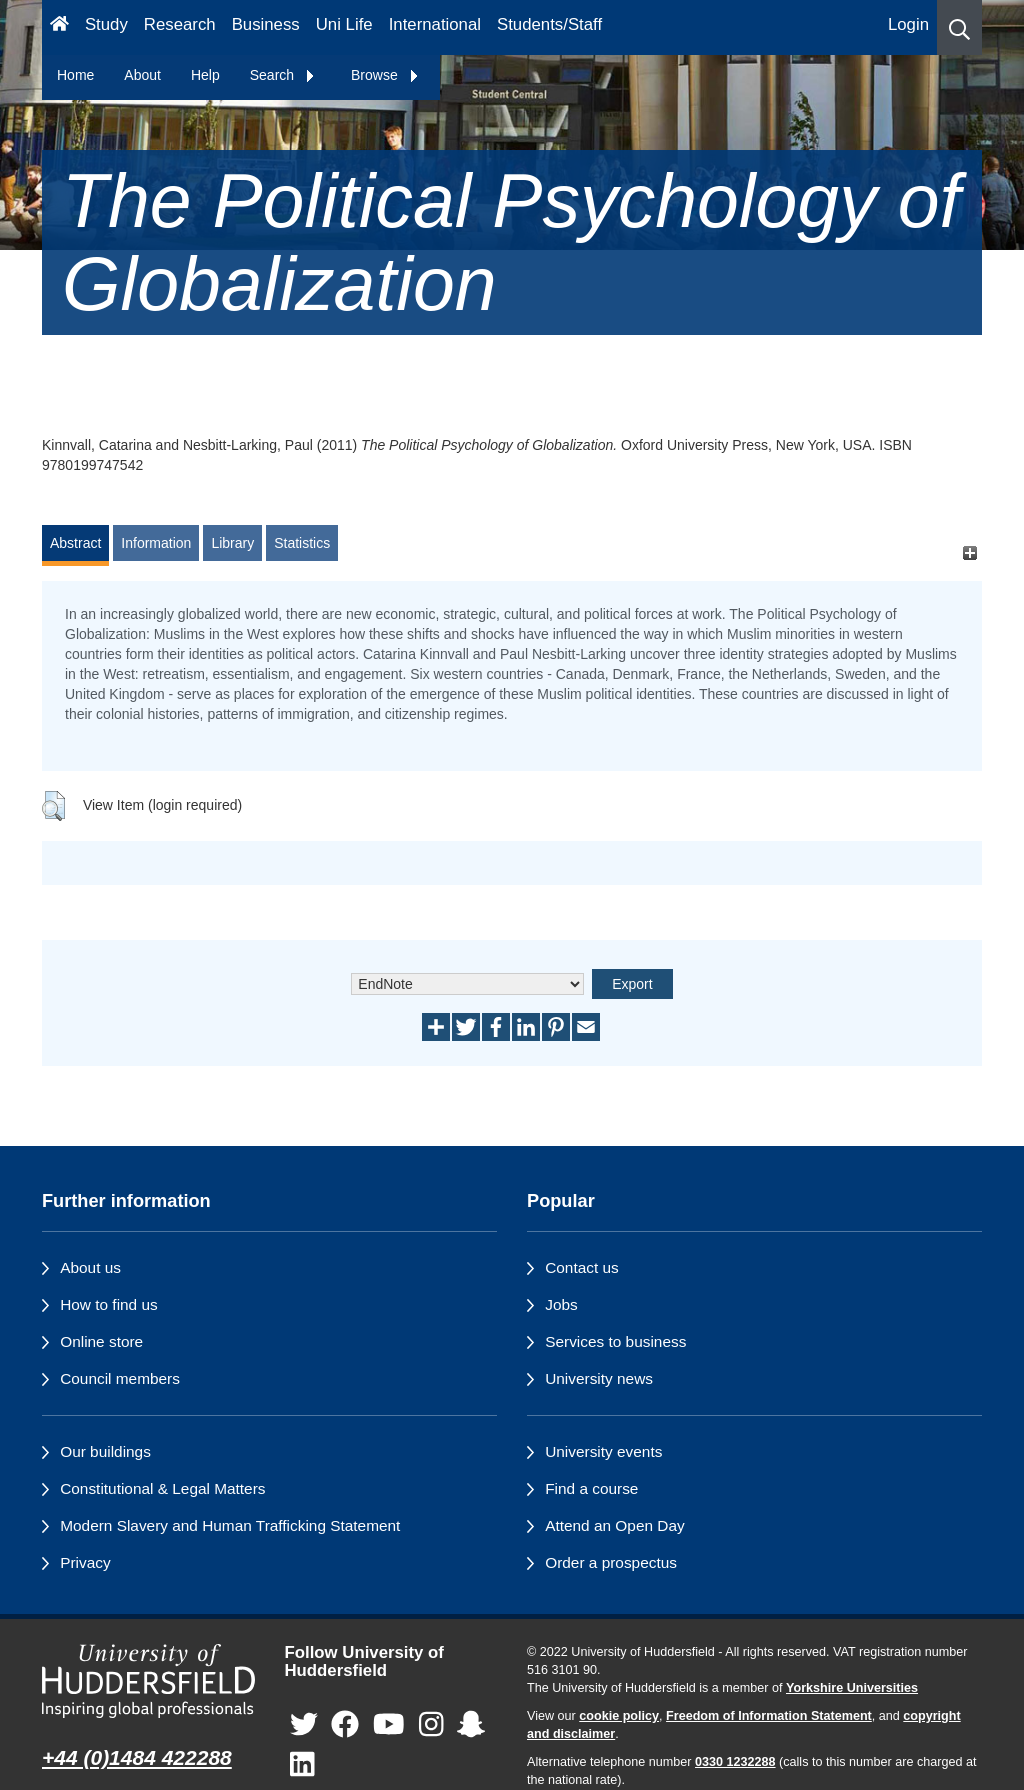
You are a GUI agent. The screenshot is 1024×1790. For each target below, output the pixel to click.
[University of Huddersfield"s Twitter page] (304, 1725)
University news (599, 1378)
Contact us (582, 1267)
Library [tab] (232, 543)
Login (908, 24)
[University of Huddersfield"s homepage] (148, 1681)
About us (90, 1267)
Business (266, 24)
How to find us (109, 1304)
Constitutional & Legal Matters (162, 1488)
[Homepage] (59, 27)
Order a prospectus (611, 1562)
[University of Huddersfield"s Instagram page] (431, 1725)
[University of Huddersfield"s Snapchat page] (471, 1725)
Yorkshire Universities (852, 1688)
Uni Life (344, 24)
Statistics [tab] (302, 543)
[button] (959, 27)
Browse (385, 75)
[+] (969, 552)
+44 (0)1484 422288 (137, 1757)
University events (603, 1451)
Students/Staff (549, 24)
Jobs (561, 1304)
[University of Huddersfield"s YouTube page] (389, 1725)
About (142, 75)
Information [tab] (156, 543)
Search (283, 75)
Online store (101, 1341)
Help (205, 75)
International (435, 24)
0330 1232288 (735, 1762)
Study (106, 24)
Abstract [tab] (75, 543)
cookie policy (619, 1716)
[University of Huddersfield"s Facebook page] (345, 1725)
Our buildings (105, 1451)
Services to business (615, 1341)
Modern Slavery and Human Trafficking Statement (230, 1525)
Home (75, 75)
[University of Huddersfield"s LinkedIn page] (302, 1765)
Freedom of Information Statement (769, 1716)
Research (180, 24)
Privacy (85, 1562)
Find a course (591, 1488)
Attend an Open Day (614, 1525)
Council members (120, 1378)
